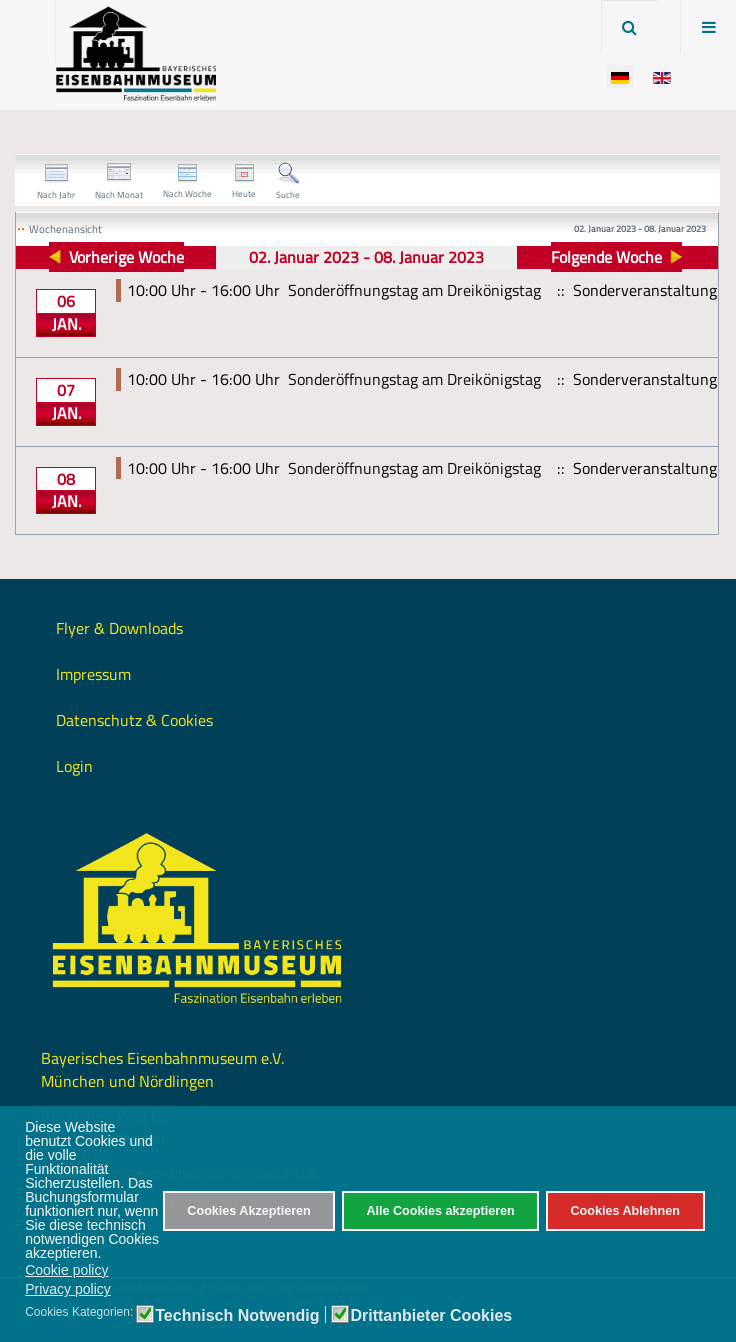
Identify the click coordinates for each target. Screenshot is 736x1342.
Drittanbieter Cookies (431, 1316)
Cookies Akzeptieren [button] (248, 1211)
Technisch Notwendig (237, 1316)
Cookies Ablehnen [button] (624, 1211)
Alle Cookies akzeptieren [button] (440, 1211)
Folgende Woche (606, 257)
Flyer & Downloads (119, 628)
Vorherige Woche (126, 257)
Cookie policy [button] (66, 1270)
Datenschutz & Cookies (134, 720)
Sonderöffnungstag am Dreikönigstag (414, 290)
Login (74, 766)
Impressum (93, 674)
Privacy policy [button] (68, 1289)
